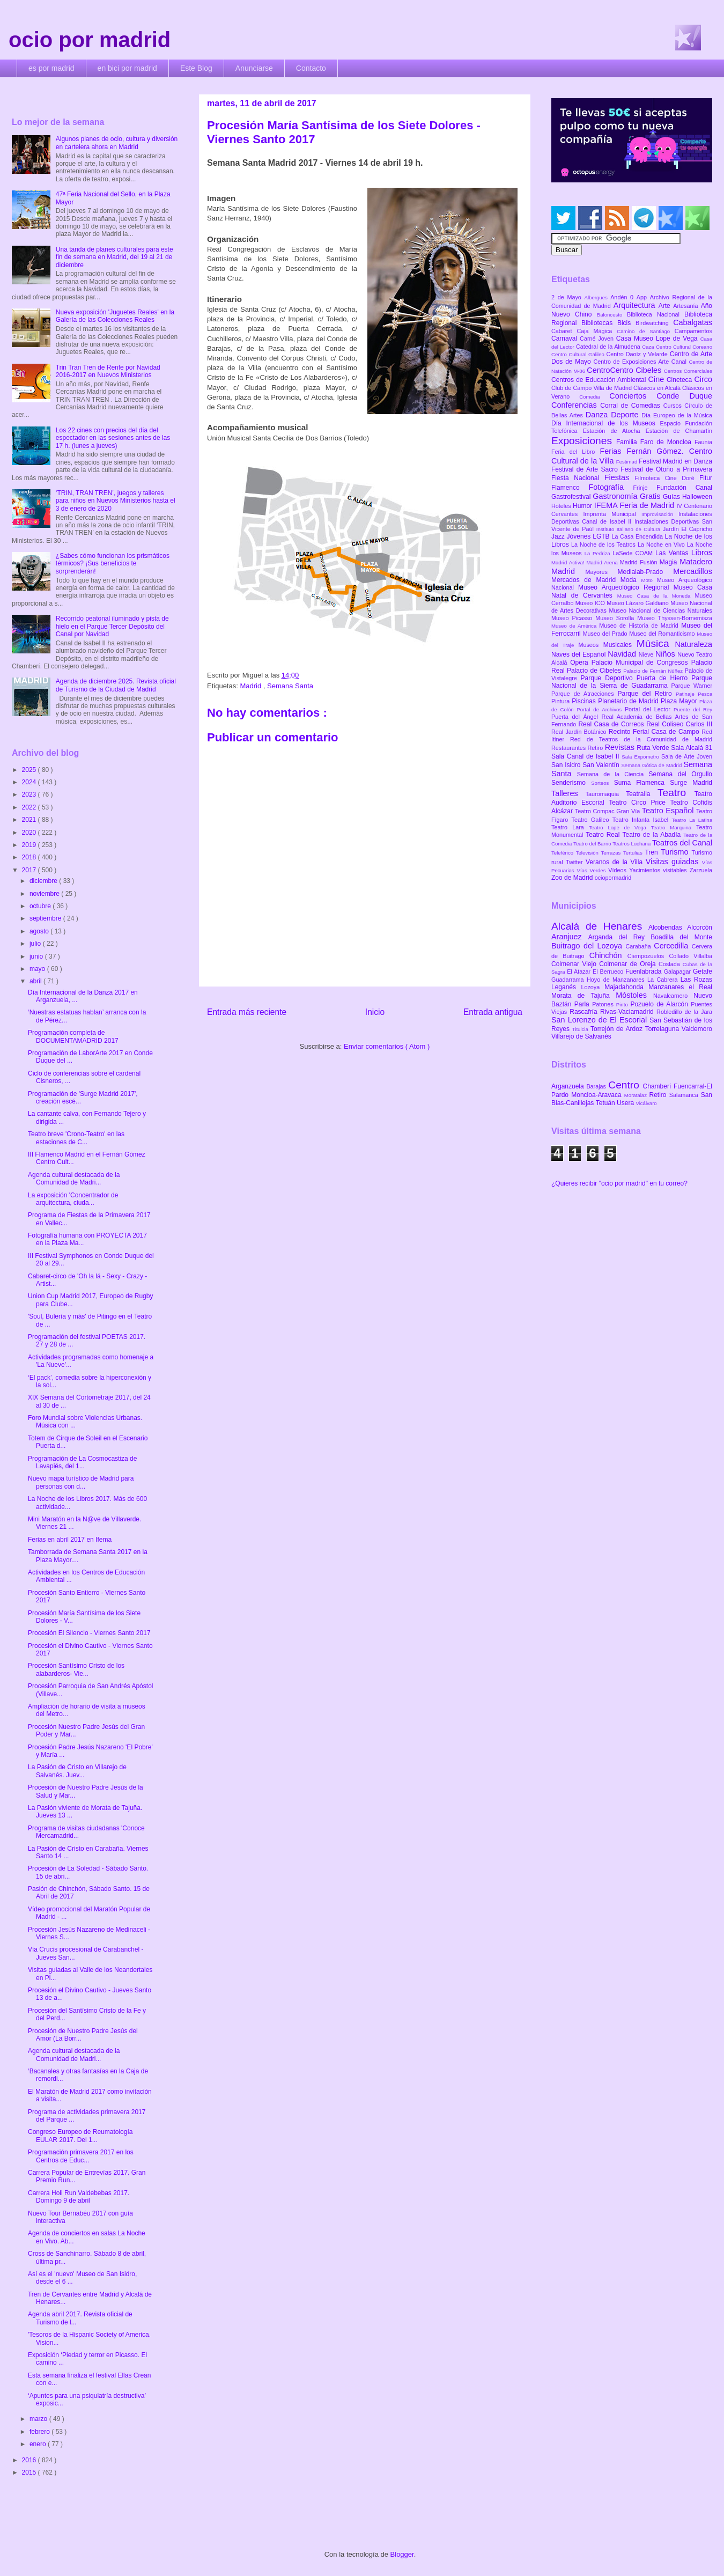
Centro (625, 1085)
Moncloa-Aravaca (597, 1095)
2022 (30, 807)
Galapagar (678, 971)
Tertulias (634, 853)
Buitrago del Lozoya (588, 945)
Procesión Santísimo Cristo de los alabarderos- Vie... (76, 1669)
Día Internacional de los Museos (605, 423)
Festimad (627, 462)
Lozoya (592, 987)
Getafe (702, 971)
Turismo (676, 852)
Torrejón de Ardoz (617, 1029)
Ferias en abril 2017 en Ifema (70, 1539)
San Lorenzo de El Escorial (600, 1019)
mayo (38, 969)
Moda (630, 580)
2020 (30, 832)
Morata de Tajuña (583, 995)
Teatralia (641, 794)
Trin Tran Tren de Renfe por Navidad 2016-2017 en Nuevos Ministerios (108, 371)
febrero (40, 2431)
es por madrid (51, 68)
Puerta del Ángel (576, 716)
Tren (653, 852)
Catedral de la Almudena (609, 346)
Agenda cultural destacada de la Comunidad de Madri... (74, 1178)
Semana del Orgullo (680, 774)
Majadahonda (626, 987)
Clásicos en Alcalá (657, 388)
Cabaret (564, 331)
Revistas (621, 747)
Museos (590, 645)
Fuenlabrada (644, 971)
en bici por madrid (127, 68)
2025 (30, 770)
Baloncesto (612, 315)
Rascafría (585, 1011)
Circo (703, 379)
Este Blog (196, 68)
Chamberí (658, 1086)
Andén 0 (623, 297)
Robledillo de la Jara (684, 1012)
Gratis (651, 496)
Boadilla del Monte (681, 937)
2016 (30, 2460)
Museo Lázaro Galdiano (638, 603)
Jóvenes (580, 536)
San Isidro (566, 765)
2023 (30, 794)
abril (36, 981)
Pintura (561, 701)
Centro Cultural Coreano (684, 347)
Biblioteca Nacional (655, 314)
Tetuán (606, 1103)
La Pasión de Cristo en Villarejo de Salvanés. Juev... (77, 1770)
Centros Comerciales (688, 371)
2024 (30, 782)
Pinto (623, 1004)
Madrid (251, 686)
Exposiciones (583, 440)
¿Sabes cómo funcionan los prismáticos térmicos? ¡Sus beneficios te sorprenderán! (112, 563)
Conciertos (632, 396)
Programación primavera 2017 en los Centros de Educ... (81, 2155)
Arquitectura (636, 305)
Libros (701, 552)
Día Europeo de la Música (676, 415)
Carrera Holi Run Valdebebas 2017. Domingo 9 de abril (78, 2196)
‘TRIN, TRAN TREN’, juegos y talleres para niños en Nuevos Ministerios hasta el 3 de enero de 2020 (115, 500)
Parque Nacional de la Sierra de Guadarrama (631, 681)
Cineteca (680, 380)
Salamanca (685, 1095)
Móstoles (634, 995)
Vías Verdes (593, 870)
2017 (30, 870)
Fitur (705, 478)
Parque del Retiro (646, 693)
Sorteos (602, 783)
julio (36, 943)
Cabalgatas (692, 322)
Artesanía (686, 306)
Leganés (566, 987)
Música (656, 643)
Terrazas (612, 853)
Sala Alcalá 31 (691, 748)
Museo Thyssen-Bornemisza (674, 618)
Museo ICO (591, 603)
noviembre (45, 893)
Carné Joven (598, 338)
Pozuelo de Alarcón (660, 1004)
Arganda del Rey (619, 937)
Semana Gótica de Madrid (652, 765)
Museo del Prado (606, 633)
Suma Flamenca (642, 782)
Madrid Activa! (569, 562)
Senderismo (571, 782)
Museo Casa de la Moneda (656, 596)
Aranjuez (569, 936)
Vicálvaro (646, 1103)
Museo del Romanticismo (663, 633)
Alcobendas (667, 927)
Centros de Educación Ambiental (599, 380)
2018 (30, 857)
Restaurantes (569, 748)
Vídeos (618, 870)
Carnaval (565, 338)
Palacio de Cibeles (595, 670)
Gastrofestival (572, 497)
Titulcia (581, 1029)
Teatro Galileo (592, 819)
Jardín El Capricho (687, 529)
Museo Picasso (573, 618)
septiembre (46, 918)
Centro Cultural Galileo (578, 354)
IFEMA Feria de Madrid (635, 505)
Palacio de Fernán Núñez (653, 671)
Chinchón (608, 955)
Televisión (588, 853)
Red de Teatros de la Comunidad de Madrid (641, 739)
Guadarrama (569, 979)
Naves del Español (579, 654)
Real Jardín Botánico (580, 731)
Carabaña (639, 946)
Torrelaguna (663, 1029)
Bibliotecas (599, 323)
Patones (604, 1004)
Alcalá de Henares (599, 926)
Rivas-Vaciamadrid (628, 1011)
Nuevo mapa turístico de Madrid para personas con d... (81, 1482)
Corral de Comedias (631, 405)
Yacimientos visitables (659, 870)
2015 (30, 2472)
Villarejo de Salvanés (581, 1036)
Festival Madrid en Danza (675, 461)
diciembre (44, 881)
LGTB (602, 536)
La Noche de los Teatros (604, 544)
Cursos (674, 405)
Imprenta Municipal (612, 514)
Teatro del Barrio (592, 844)
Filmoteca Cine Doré (667, 478)
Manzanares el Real (680, 987)
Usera (626, 1103)
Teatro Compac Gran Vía (608, 811)
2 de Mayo (568, 297)
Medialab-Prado (646, 572)
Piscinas (585, 701)
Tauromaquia (606, 794)
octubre (41, 906)
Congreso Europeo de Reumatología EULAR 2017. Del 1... (80, 2135)
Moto (648, 580)
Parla (583, 1004)
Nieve (647, 654)
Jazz (559, 536)
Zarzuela (701, 870)
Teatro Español (669, 810)
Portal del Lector (649, 709)
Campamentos (693, 331)
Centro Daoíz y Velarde (637, 354)
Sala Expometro (641, 757)
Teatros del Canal (682, 842)
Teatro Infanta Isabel (642, 819)
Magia (669, 562)
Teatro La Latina (692, 820)
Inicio (375, 1012)
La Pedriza (599, 553)
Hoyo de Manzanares (617, 979)
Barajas (597, 1086)
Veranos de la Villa (616, 862)
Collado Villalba (691, 956)
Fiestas (619, 477)
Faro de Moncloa (667, 442)
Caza (649, 347)
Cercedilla (672, 945)
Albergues (598, 297)
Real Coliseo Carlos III (679, 724)
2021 (30, 819)
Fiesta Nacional (577, 478)
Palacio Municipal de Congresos (641, 662)
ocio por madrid (90, 39)
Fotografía (610, 487)
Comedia (594, 397)
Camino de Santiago (645, 331)
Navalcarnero (673, 995)
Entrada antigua (492, 1012)
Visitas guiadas (674, 861)
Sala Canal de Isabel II (586, 756)
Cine (657, 379)
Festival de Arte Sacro (585, 469)
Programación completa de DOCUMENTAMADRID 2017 (73, 1036)
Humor (583, 506)
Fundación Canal (684, 487)
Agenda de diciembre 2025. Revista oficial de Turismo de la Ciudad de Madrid (116, 685)
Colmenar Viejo (575, 964)
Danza (598, 414)
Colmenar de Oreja (629, 964)
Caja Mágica (597, 331)
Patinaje (687, 694)
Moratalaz (636, 1095)
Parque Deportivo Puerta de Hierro (636, 678)
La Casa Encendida (638, 536)
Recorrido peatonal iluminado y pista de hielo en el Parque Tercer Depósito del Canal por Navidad (112, 626)
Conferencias (575, 405)
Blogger (402, 2554)
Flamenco (569, 487)
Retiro (596, 748)
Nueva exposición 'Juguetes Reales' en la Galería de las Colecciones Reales (115, 315)
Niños (666, 654)
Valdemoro (697, 1029)
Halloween (697, 497)
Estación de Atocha (614, 431)
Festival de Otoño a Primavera (666, 469)
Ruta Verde (654, 748)
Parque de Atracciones (584, 693)
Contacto (311, 68)
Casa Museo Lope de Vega (658, 338)
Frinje (644, 487)
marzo (39, 2419)
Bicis (626, 323)
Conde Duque (684, 396)
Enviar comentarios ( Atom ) (387, 1046)
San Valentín (601, 765)
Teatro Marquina (673, 827)
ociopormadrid (613, 877)
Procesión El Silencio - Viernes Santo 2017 (89, 1633)
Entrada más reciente (246, 1012)
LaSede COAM (633, 553)
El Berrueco (609, 971)
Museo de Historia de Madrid (640, 625)
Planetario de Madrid (629, 701)
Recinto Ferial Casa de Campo (655, 731)
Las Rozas (696, 979)
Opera (580, 662)
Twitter (576, 862)
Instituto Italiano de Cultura (629, 529)
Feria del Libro (575, 451)
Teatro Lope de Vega (620, 827)
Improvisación (659, 514)
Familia (628, 442)
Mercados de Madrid (585, 580)
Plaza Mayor (680, 701)
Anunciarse (254, 68)
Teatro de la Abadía (652, 834)
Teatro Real (604, 834)
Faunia (703, 442)
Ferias (613, 451)
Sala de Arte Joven (686, 756)
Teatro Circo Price (639, 802)
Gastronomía (616, 496)
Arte (666, 306)
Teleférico (563, 853)
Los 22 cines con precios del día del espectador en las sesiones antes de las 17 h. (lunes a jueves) (113, 438)
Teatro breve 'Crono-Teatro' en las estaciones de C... (76, 1137)
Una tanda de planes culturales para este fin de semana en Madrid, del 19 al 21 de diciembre (114, 257)
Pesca (705, 694)
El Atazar (580, 971)
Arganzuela (568, 1086)
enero (38, 2444)
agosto (39, 931)
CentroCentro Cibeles (625, 370)
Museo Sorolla (616, 618)
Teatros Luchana (632, 844)
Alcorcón (699, 927)
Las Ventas (673, 553)
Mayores (602, 572)
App (643, 297)
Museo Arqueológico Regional (626, 587)
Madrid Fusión (640, 562)
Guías (672, 497)
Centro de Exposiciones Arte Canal (641, 361)
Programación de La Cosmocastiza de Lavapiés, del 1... (82, 1462)
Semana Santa (290, 686)
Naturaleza (693, 644)
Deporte (626, 414)
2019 (30, 845)
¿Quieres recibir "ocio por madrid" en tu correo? (619, 1183)
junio (37, 956)
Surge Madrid (691, 782)
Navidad (623, 654)
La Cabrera (664, 979)
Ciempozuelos (648, 956)
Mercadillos (692, 571)
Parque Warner (691, 685)
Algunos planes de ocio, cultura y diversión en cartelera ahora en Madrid (117, 142)
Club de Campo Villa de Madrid (592, 388)
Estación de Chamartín (679, 431)
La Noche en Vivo (662, 544)
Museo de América (575, 626)
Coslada (671, 964)
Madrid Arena (603, 562)
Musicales (620, 645)
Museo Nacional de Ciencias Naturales (660, 610)
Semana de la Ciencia (613, 774)
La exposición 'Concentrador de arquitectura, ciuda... (73, 1198)
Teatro (676, 792)
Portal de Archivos (601, 709)
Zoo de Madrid (573, 877)
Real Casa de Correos (612, 724)
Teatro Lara (570, 827)
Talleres (568, 793)
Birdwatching (654, 323)
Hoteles (562, 506)
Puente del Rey (693, 709)
